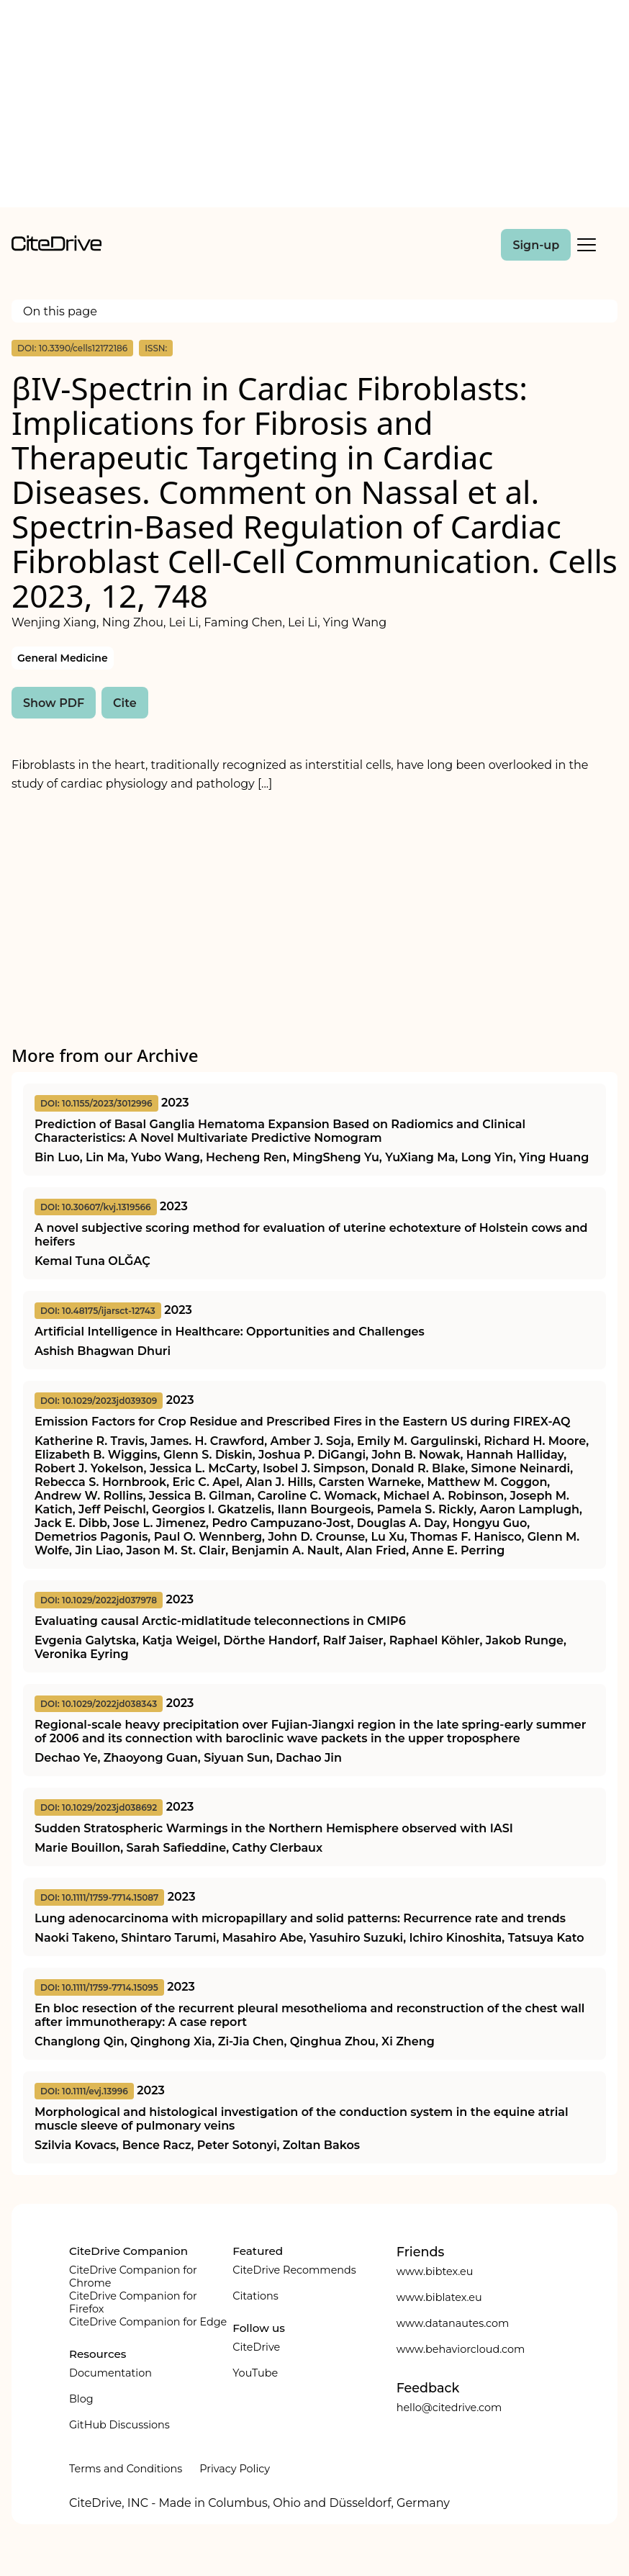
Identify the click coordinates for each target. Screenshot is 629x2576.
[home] (56, 247)
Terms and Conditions (125, 2468)
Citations (255, 2295)
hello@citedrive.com (449, 2407)
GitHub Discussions (119, 2424)
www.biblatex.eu (439, 2297)
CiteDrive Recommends (294, 2270)
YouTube (255, 2372)
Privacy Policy (234, 2468)
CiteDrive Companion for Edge (148, 2321)
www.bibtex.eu (435, 2271)
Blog (81, 2398)
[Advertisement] (314, 106)
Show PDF (53, 703)
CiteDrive (256, 2347)
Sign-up (535, 245)
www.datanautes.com (453, 2323)
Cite (125, 703)
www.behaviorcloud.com (461, 2349)
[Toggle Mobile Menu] (586, 245)
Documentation (110, 2372)
